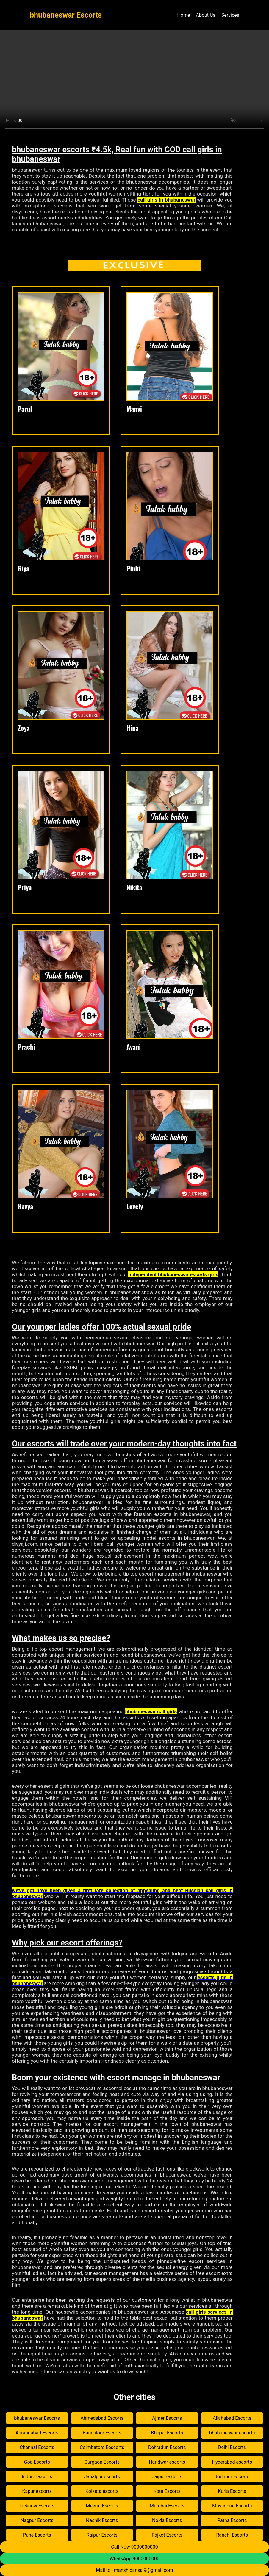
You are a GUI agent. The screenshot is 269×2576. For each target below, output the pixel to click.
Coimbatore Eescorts (102, 2447)
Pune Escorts (37, 2535)
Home (183, 15)
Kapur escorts (37, 2491)
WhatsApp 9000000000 (134, 2558)
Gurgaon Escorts (102, 2462)
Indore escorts (37, 2476)
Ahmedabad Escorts (102, 2418)
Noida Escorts (167, 2520)
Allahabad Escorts (232, 2418)
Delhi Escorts (232, 2447)
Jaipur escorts (167, 2476)
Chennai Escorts (37, 2447)
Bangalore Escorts (102, 2433)
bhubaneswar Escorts (37, 2418)
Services (230, 15)
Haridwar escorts (167, 2462)
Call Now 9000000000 (134, 2547)
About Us (205, 15)
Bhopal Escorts (167, 2433)
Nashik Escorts (102, 2520)
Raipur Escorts (102, 2535)
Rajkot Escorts (167, 2535)
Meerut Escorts (102, 2506)
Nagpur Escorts (37, 2520)
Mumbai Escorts (167, 2506)
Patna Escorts (232, 2520)
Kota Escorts (167, 2491)
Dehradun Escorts (167, 2447)
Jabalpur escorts (102, 2476)
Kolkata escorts (101, 2491)
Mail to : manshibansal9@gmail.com (134, 2570)
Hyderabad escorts (232, 2462)
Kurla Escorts (232, 2491)
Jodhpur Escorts (232, 2476)
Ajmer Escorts (167, 2418)
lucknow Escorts (37, 2506)
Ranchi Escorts (232, 2535)
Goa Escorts (37, 2462)
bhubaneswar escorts (232, 2433)
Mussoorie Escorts (232, 2506)
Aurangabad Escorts (36, 2433)
